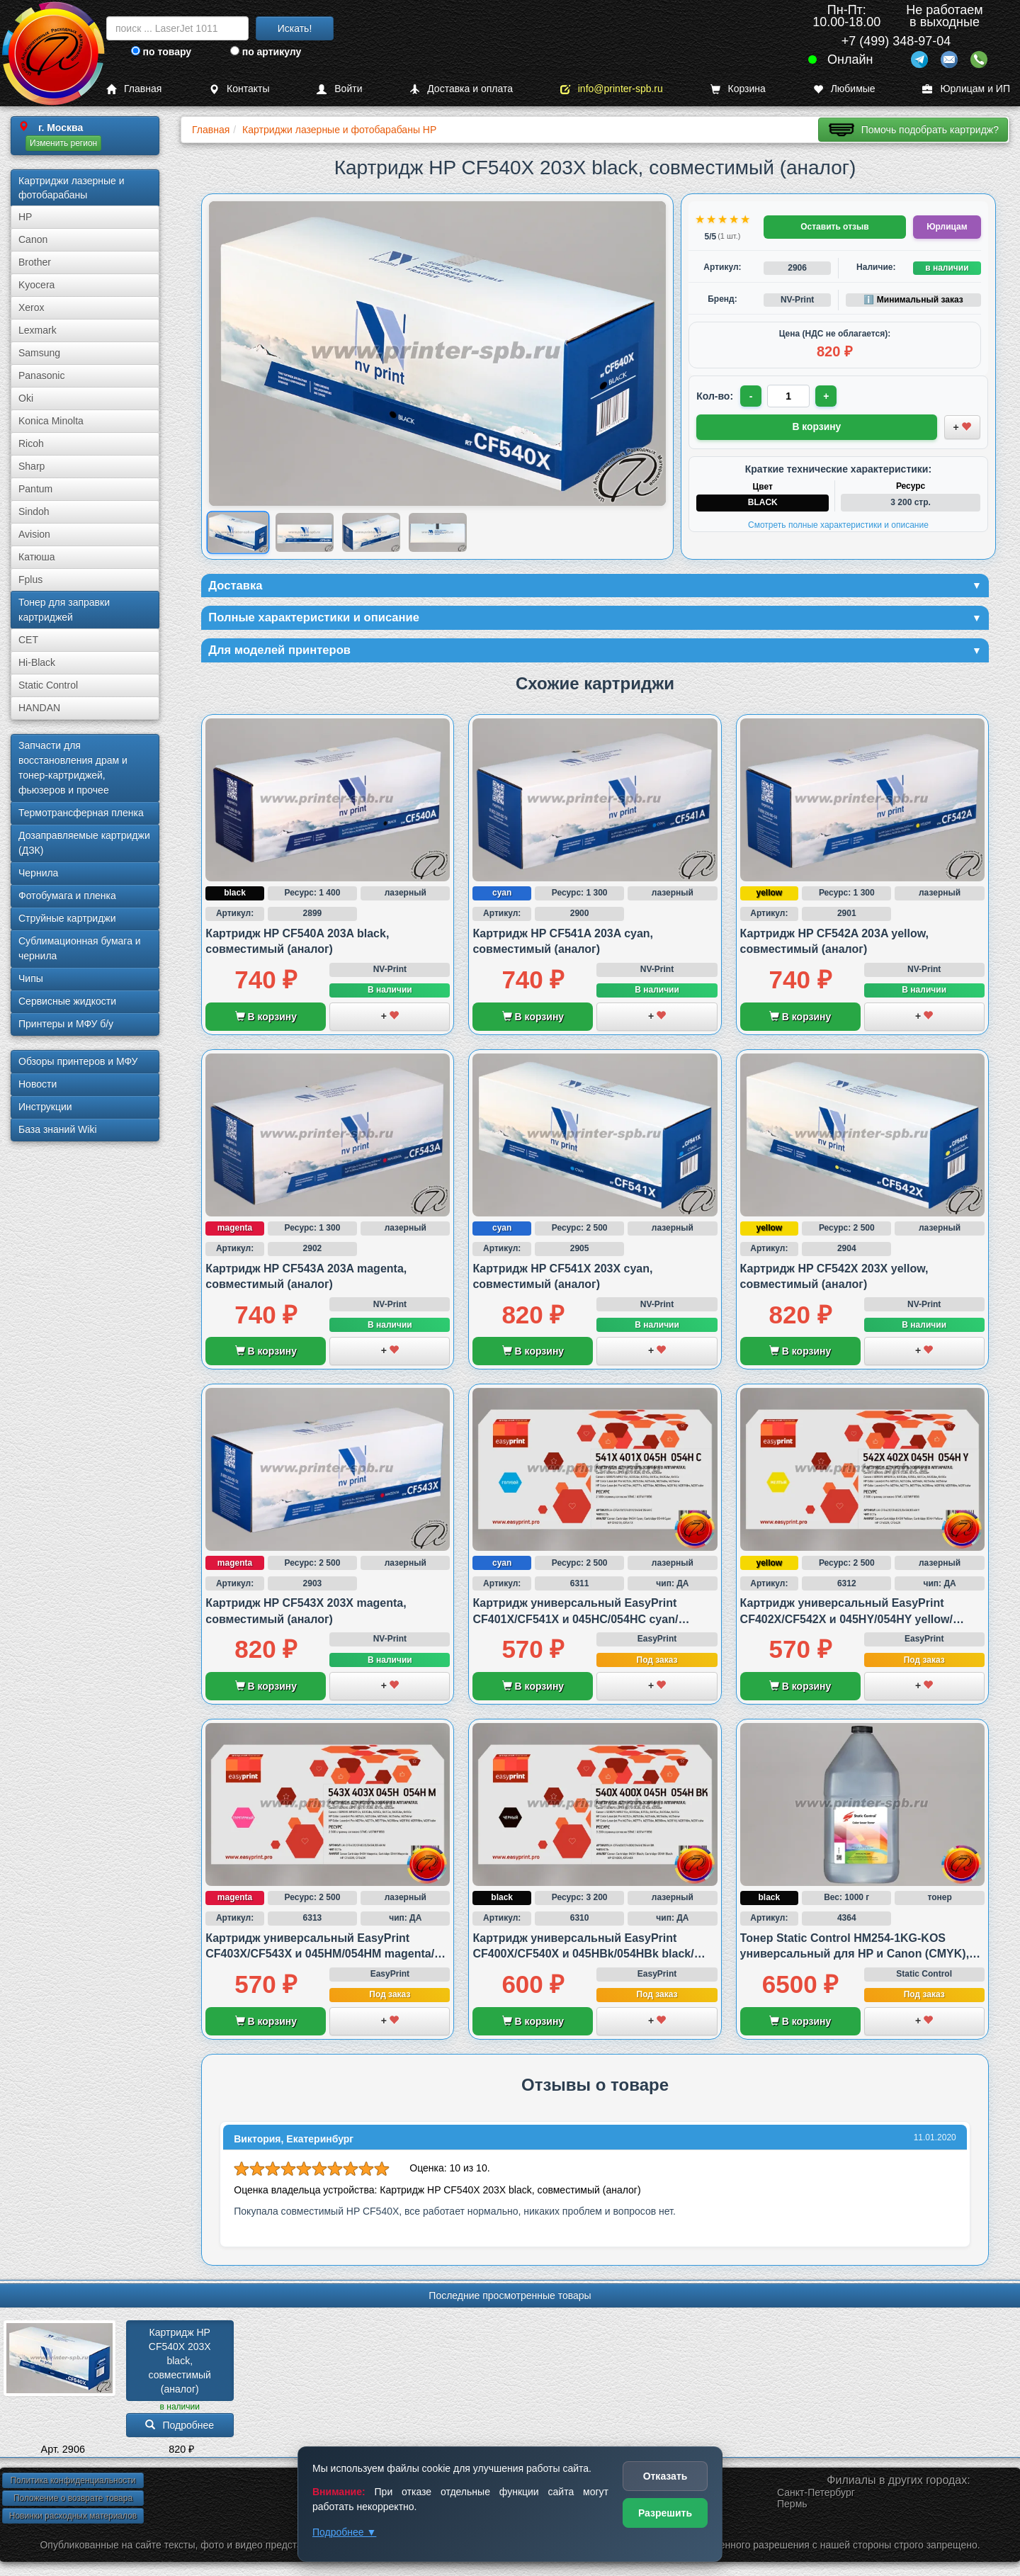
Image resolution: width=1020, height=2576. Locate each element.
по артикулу (266, 51)
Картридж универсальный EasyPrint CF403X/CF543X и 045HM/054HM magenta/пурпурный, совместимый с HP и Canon (319, 1958)
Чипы (30, 978)
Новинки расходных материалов (73, 2520)
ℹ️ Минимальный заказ (913, 300)
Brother (34, 262)
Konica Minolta (51, 420)
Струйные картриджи (67, 918)
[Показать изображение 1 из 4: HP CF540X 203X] (238, 532)
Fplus (30, 579)
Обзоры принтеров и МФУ (77, 1061)
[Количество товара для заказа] (790, 396)
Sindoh (34, 511)
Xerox (31, 307)
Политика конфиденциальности (72, 2485)
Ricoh (31, 443)
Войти (339, 89)
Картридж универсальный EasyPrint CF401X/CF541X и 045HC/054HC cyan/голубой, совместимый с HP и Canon (575, 1623)
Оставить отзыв (834, 227)
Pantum (35, 489)
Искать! (295, 28)
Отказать (665, 2476)
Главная (134, 89)
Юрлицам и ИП (966, 89)
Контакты (239, 89)
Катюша (36, 557)
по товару (161, 51)
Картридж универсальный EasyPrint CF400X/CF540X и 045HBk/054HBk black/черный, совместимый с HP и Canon (582, 1958)
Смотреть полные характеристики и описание (838, 524)
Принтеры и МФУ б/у (65, 1023)
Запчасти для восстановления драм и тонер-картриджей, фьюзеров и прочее (73, 768)
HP (25, 216)
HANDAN (39, 707)
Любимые (844, 89)
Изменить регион (63, 143)
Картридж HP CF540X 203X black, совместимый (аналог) (181, 2365)
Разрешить (665, 2513)
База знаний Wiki (57, 1129)
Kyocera (36, 284)
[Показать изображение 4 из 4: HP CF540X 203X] (438, 532)
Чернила (38, 873)
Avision (34, 534)
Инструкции (45, 1106)
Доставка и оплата (461, 89)
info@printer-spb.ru (611, 89)
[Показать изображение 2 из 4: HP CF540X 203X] (305, 532)
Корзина (738, 89)
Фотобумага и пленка (67, 895)
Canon (32, 239)
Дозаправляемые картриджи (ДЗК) (84, 843)
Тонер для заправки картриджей (64, 610)
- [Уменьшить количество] (752, 396)
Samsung (39, 352)
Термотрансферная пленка (81, 812)
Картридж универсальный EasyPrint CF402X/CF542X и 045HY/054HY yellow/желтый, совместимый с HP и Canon (846, 1623)
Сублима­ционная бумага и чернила (79, 948)
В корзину (266, 1021)
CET (28, 639)
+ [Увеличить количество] (828, 396)
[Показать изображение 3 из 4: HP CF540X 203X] (371, 532)
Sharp (31, 466)
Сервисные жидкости (67, 1001)
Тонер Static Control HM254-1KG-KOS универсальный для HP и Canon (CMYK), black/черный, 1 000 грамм (855, 1958)
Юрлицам (946, 227)
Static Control (48, 685)
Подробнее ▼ (344, 2532)
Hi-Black (36, 662)
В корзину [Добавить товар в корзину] (816, 426)
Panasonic (41, 375)
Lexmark (37, 330)
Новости (37, 1084)
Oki (25, 398)
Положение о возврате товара (72, 2502)
